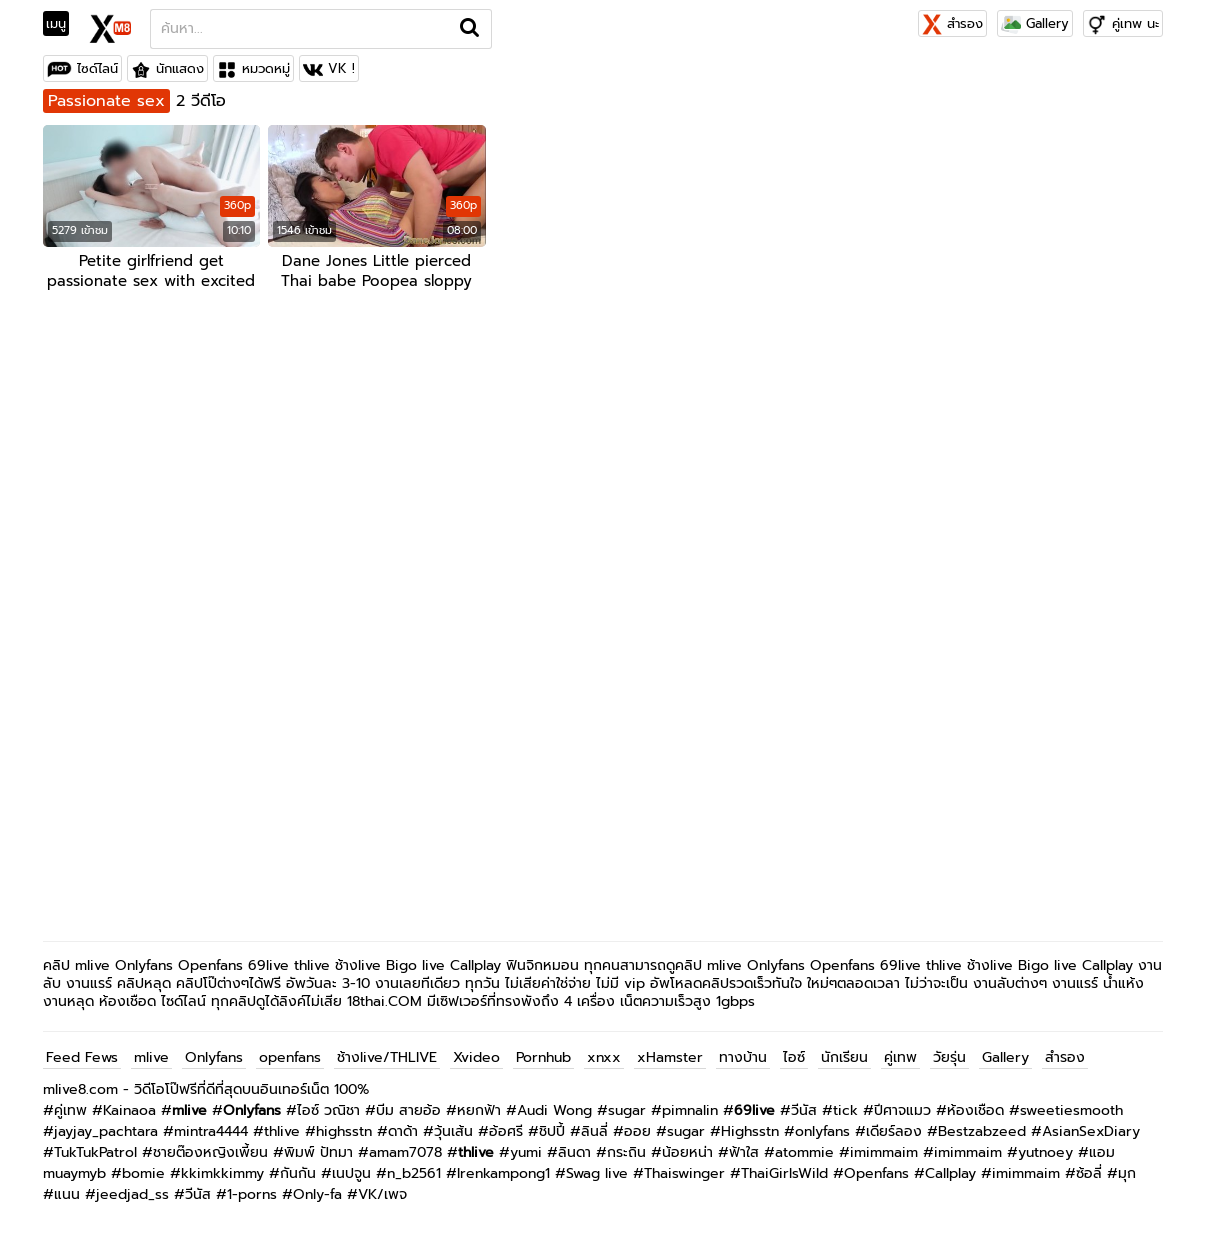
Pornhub (543, 1057)
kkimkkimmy (222, 1173)
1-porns (252, 1194)
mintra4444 (211, 1131)
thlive (282, 1131)
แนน (67, 1194)
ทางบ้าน (743, 1057)
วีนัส (804, 1110)
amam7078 (405, 1152)
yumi (526, 1152)
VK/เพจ (382, 1194)
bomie (143, 1173)
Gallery (1035, 23)
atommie (804, 1152)
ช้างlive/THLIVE (387, 1057)
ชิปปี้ (552, 1131)
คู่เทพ (900, 1057)
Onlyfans (214, 1057)
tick (845, 1110)
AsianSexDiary (1091, 1131)
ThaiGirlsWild (784, 1173)
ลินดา (574, 1152)
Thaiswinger (684, 1173)
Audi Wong (554, 1110)
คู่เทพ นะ (1135, 23)
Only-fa (317, 1194)
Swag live (597, 1173)
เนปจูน (351, 1173)
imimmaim (884, 1152)
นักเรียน (844, 1057)
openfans (290, 1057)
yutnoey (1045, 1152)
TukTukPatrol (95, 1152)
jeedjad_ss (132, 1194)
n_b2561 (414, 1173)
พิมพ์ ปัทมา (318, 1152)
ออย (637, 1131)
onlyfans (822, 1131)
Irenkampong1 (503, 1173)
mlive (151, 1057)
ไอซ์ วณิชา (328, 1110)
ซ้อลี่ (1089, 1173)
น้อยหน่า (687, 1152)
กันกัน (298, 1173)
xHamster (670, 1057)
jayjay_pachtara (106, 1131)
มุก (1127, 1173)
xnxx (604, 1057)
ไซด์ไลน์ (97, 68)
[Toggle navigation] (62, 24)
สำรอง (952, 23)
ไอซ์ (794, 1057)
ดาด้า (403, 1131)
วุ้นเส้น (453, 1131)
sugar (627, 1110)
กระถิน (626, 1152)
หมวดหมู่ (266, 68)
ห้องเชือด (975, 1110)
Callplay (950, 1173)
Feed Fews (82, 1057)
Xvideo (476, 1057)
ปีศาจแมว (902, 1110)
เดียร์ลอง (894, 1131)
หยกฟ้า (479, 1110)
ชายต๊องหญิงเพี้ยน (210, 1152)
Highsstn (750, 1131)
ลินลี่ (594, 1131)
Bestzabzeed (982, 1131)
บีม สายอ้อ (408, 1110)
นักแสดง (180, 68)
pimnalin (690, 1110)
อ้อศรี (506, 1131)
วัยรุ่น (949, 1057)
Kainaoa (129, 1110)
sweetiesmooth (1071, 1110)
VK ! (341, 68)
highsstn (344, 1131)
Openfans (876, 1173)
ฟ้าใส (744, 1152)
